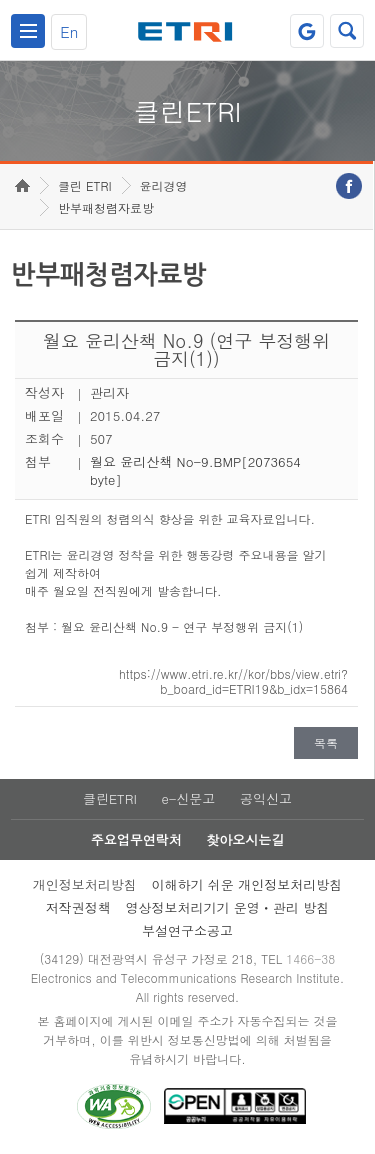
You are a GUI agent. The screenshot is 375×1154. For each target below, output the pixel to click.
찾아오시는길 (245, 839)
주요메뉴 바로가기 (0, 0)
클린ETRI (110, 798)
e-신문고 (188, 798)
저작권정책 (78, 907)
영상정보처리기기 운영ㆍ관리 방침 (228, 907)
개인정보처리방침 (85, 884)
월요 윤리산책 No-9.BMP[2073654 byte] (195, 470)
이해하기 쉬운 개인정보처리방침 (247, 884)
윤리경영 (164, 185)
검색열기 (347, 31)
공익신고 (266, 798)
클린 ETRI (85, 185)
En (69, 31)
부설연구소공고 (187, 930)
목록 (326, 742)
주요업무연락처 (136, 839)
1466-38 (310, 958)
